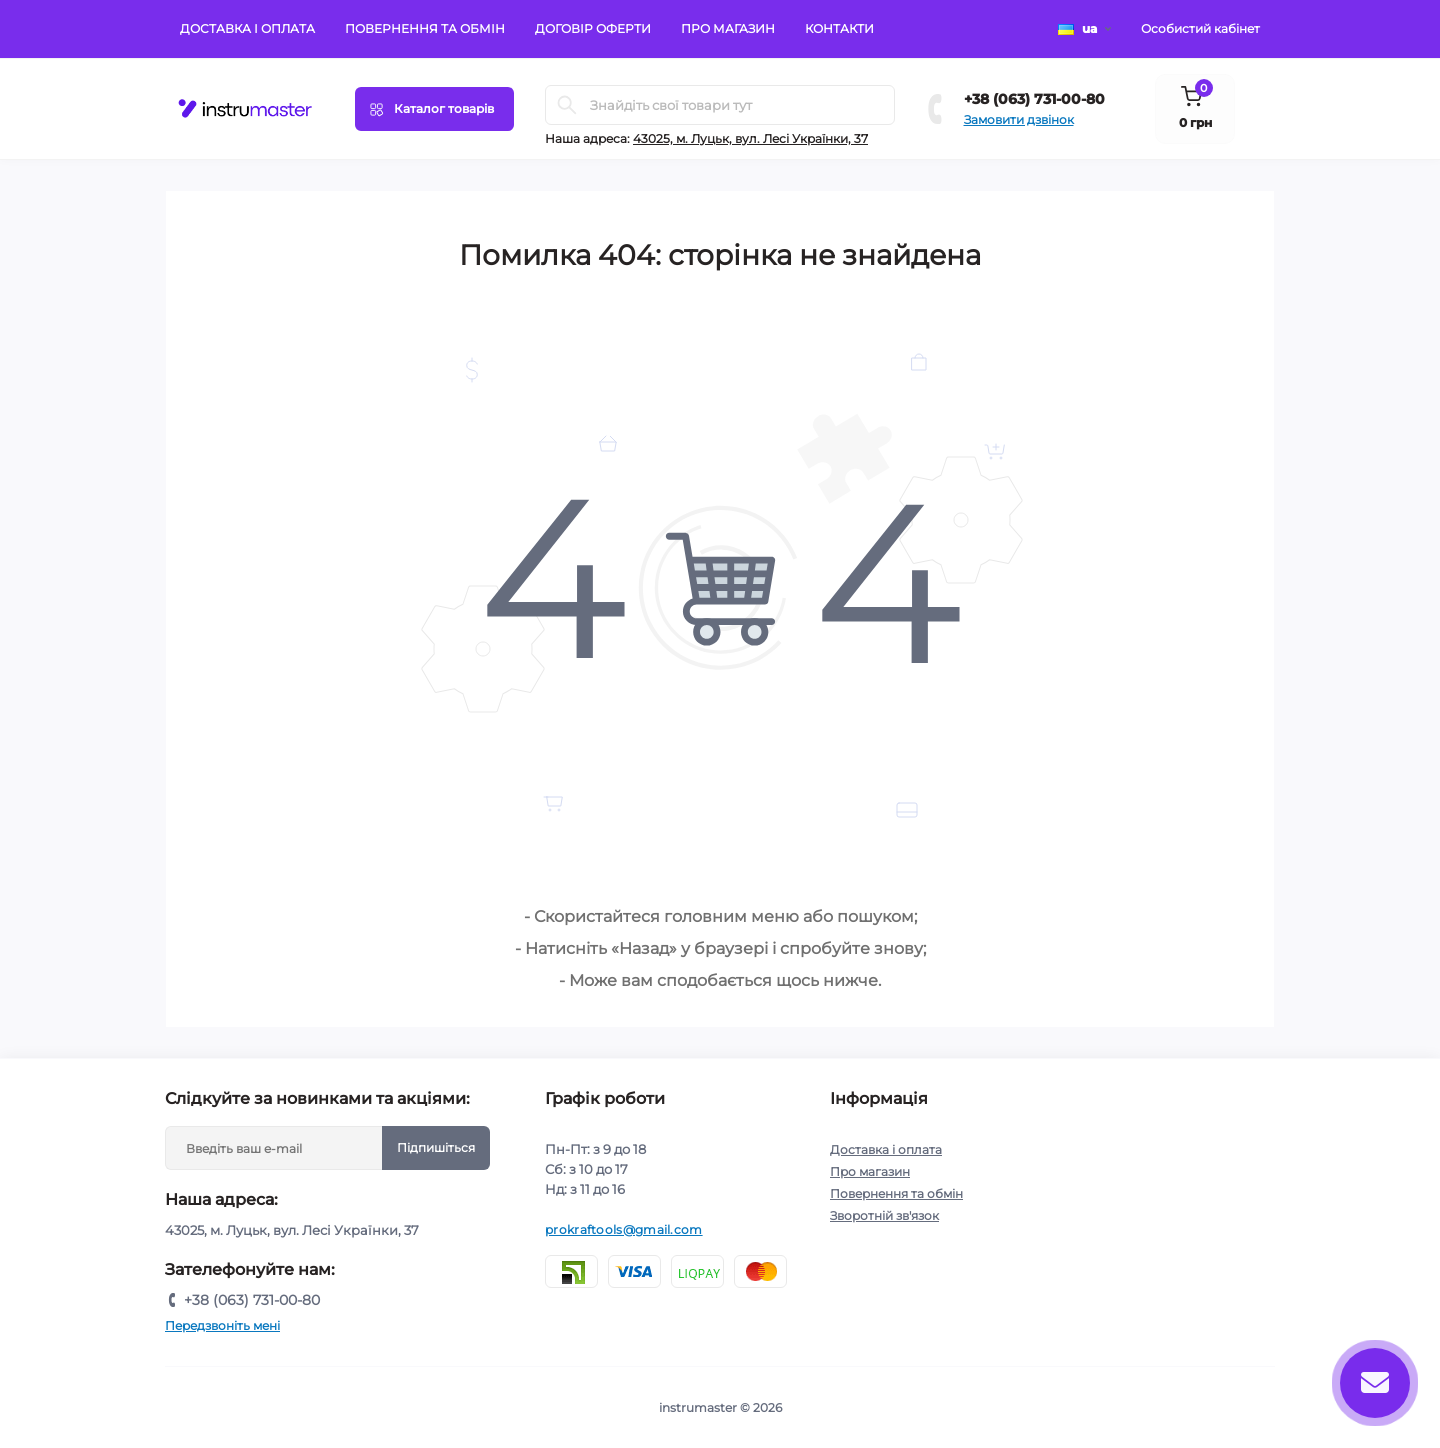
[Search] (567, 105)
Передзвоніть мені (222, 1325)
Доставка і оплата (247, 28)
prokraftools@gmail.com (624, 1229)
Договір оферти (593, 28)
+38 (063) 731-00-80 (1034, 99)
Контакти (839, 28)
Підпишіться (436, 1147)
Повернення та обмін (425, 28)
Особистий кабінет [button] (1200, 28)
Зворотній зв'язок (884, 1215)
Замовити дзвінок (1019, 119)
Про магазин (728, 28)
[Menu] (434, 109)
